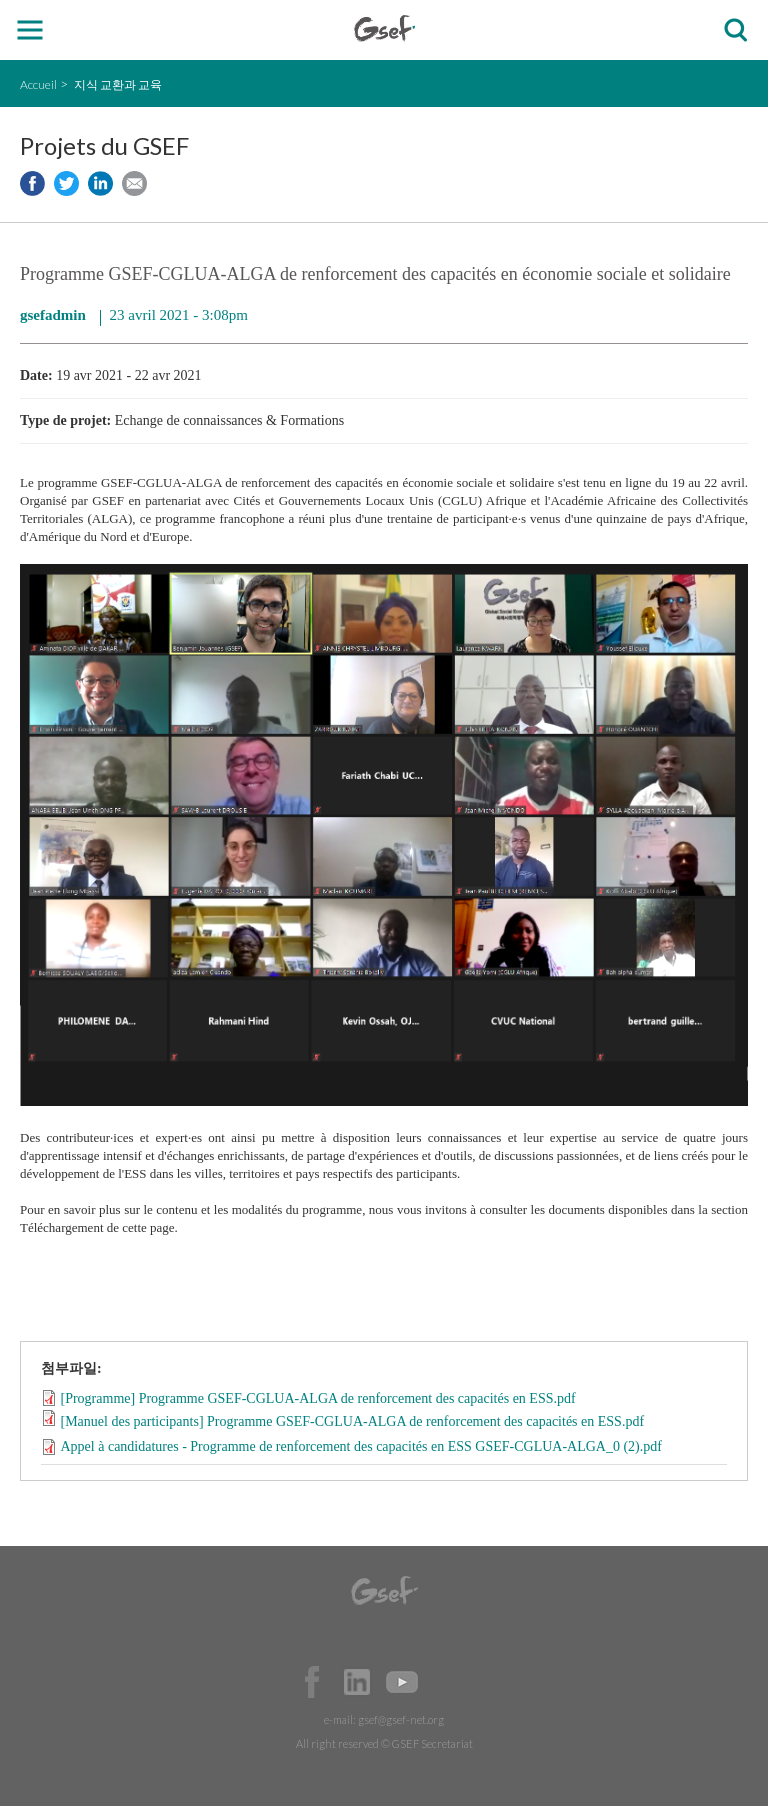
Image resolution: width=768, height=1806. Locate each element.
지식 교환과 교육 (118, 84)
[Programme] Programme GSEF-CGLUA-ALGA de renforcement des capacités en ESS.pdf (318, 1397)
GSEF (384, 28)
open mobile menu (30, 30)
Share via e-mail (134, 183)
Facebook (312, 1682)
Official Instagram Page (447, 1682)
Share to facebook (32, 183)
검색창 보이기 (735, 30)
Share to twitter (66, 183)
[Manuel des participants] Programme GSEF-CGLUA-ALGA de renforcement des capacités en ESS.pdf (353, 1421)
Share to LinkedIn (100, 183)
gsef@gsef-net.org (401, 1719)
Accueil (38, 84)
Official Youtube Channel (402, 1682)
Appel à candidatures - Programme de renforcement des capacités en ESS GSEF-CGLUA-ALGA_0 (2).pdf (361, 1446)
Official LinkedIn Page (357, 1682)
